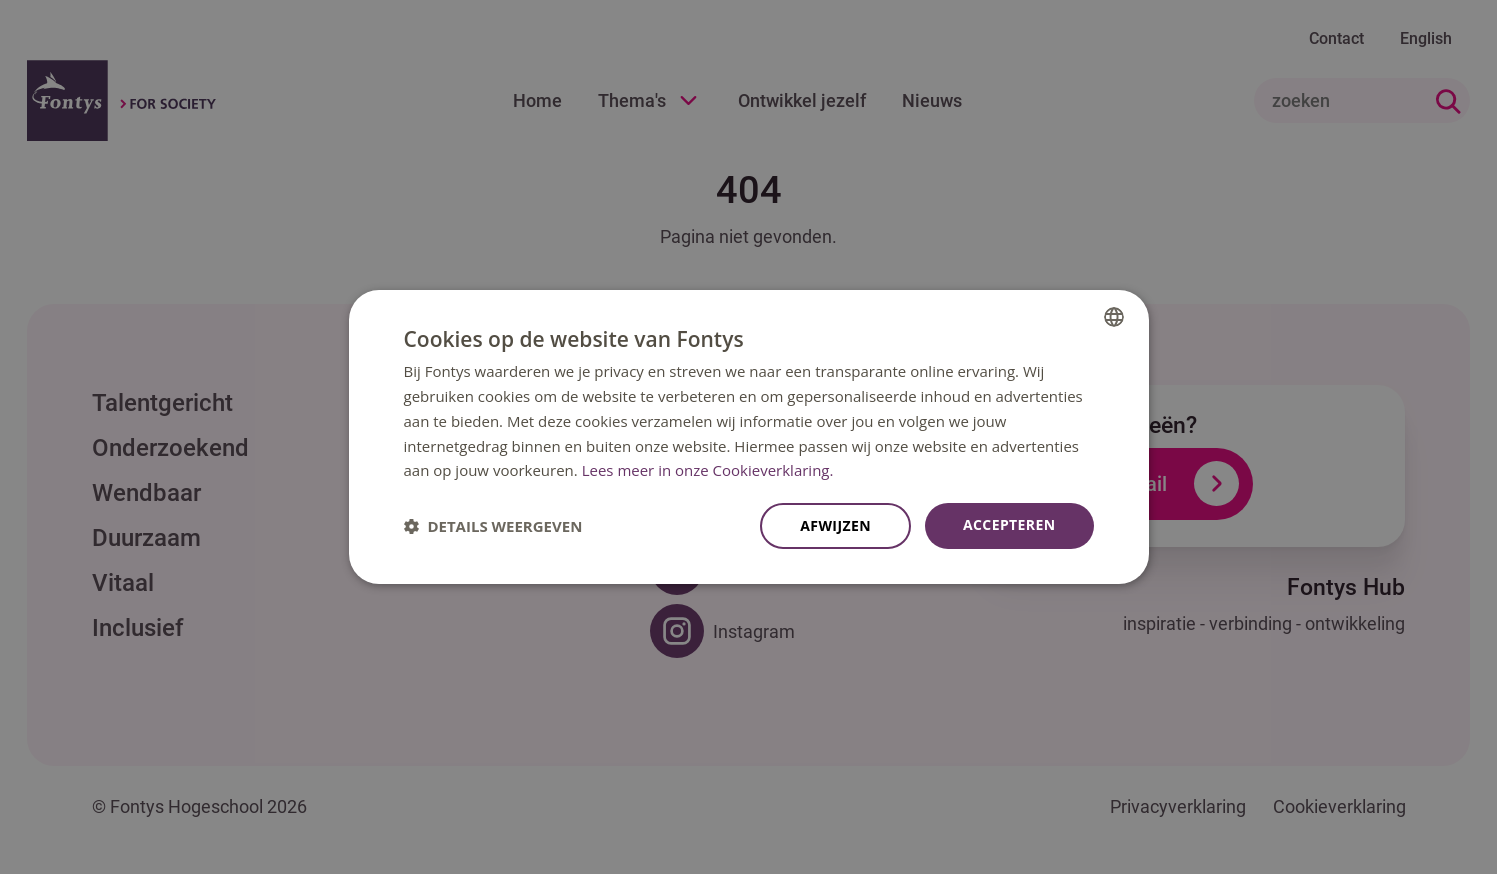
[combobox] (1114, 317)
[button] (493, 526)
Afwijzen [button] (835, 525)
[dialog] (749, 437)
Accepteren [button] (1009, 524)
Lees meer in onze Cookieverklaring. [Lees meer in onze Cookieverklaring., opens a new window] (708, 470)
